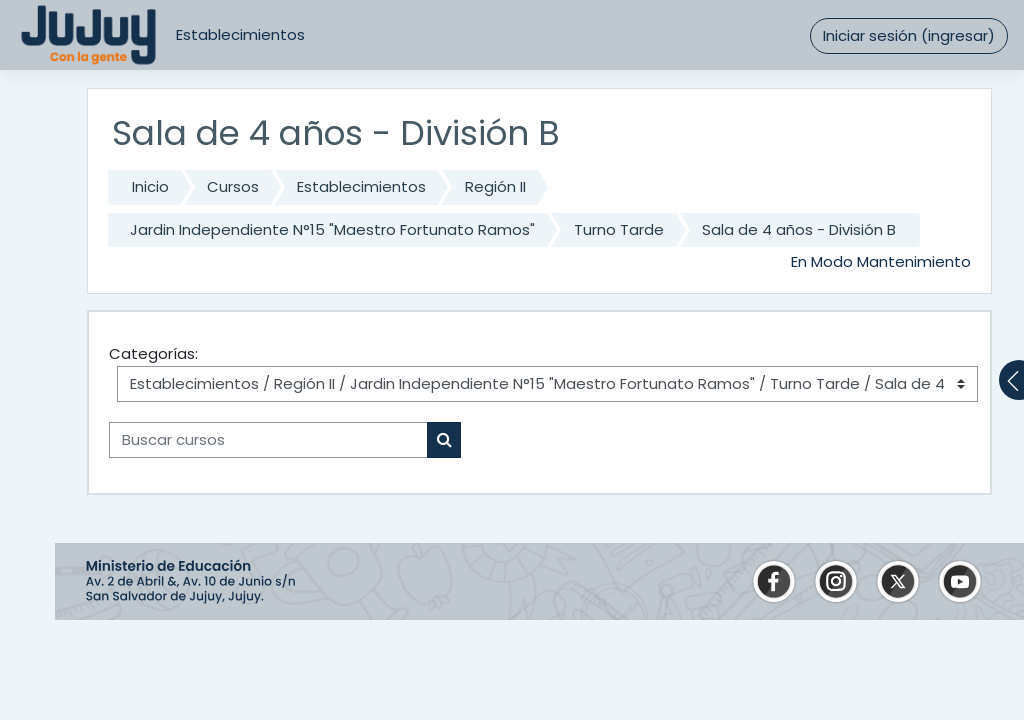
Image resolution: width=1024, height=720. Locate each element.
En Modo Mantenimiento (881, 261)
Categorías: (153, 353)
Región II (495, 186)
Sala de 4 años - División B (799, 229)
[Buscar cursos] (268, 440)
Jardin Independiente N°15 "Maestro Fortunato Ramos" (332, 229)
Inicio (150, 186)
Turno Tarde (619, 229)
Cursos (233, 186)
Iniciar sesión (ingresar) (909, 35)
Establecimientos (240, 34)
